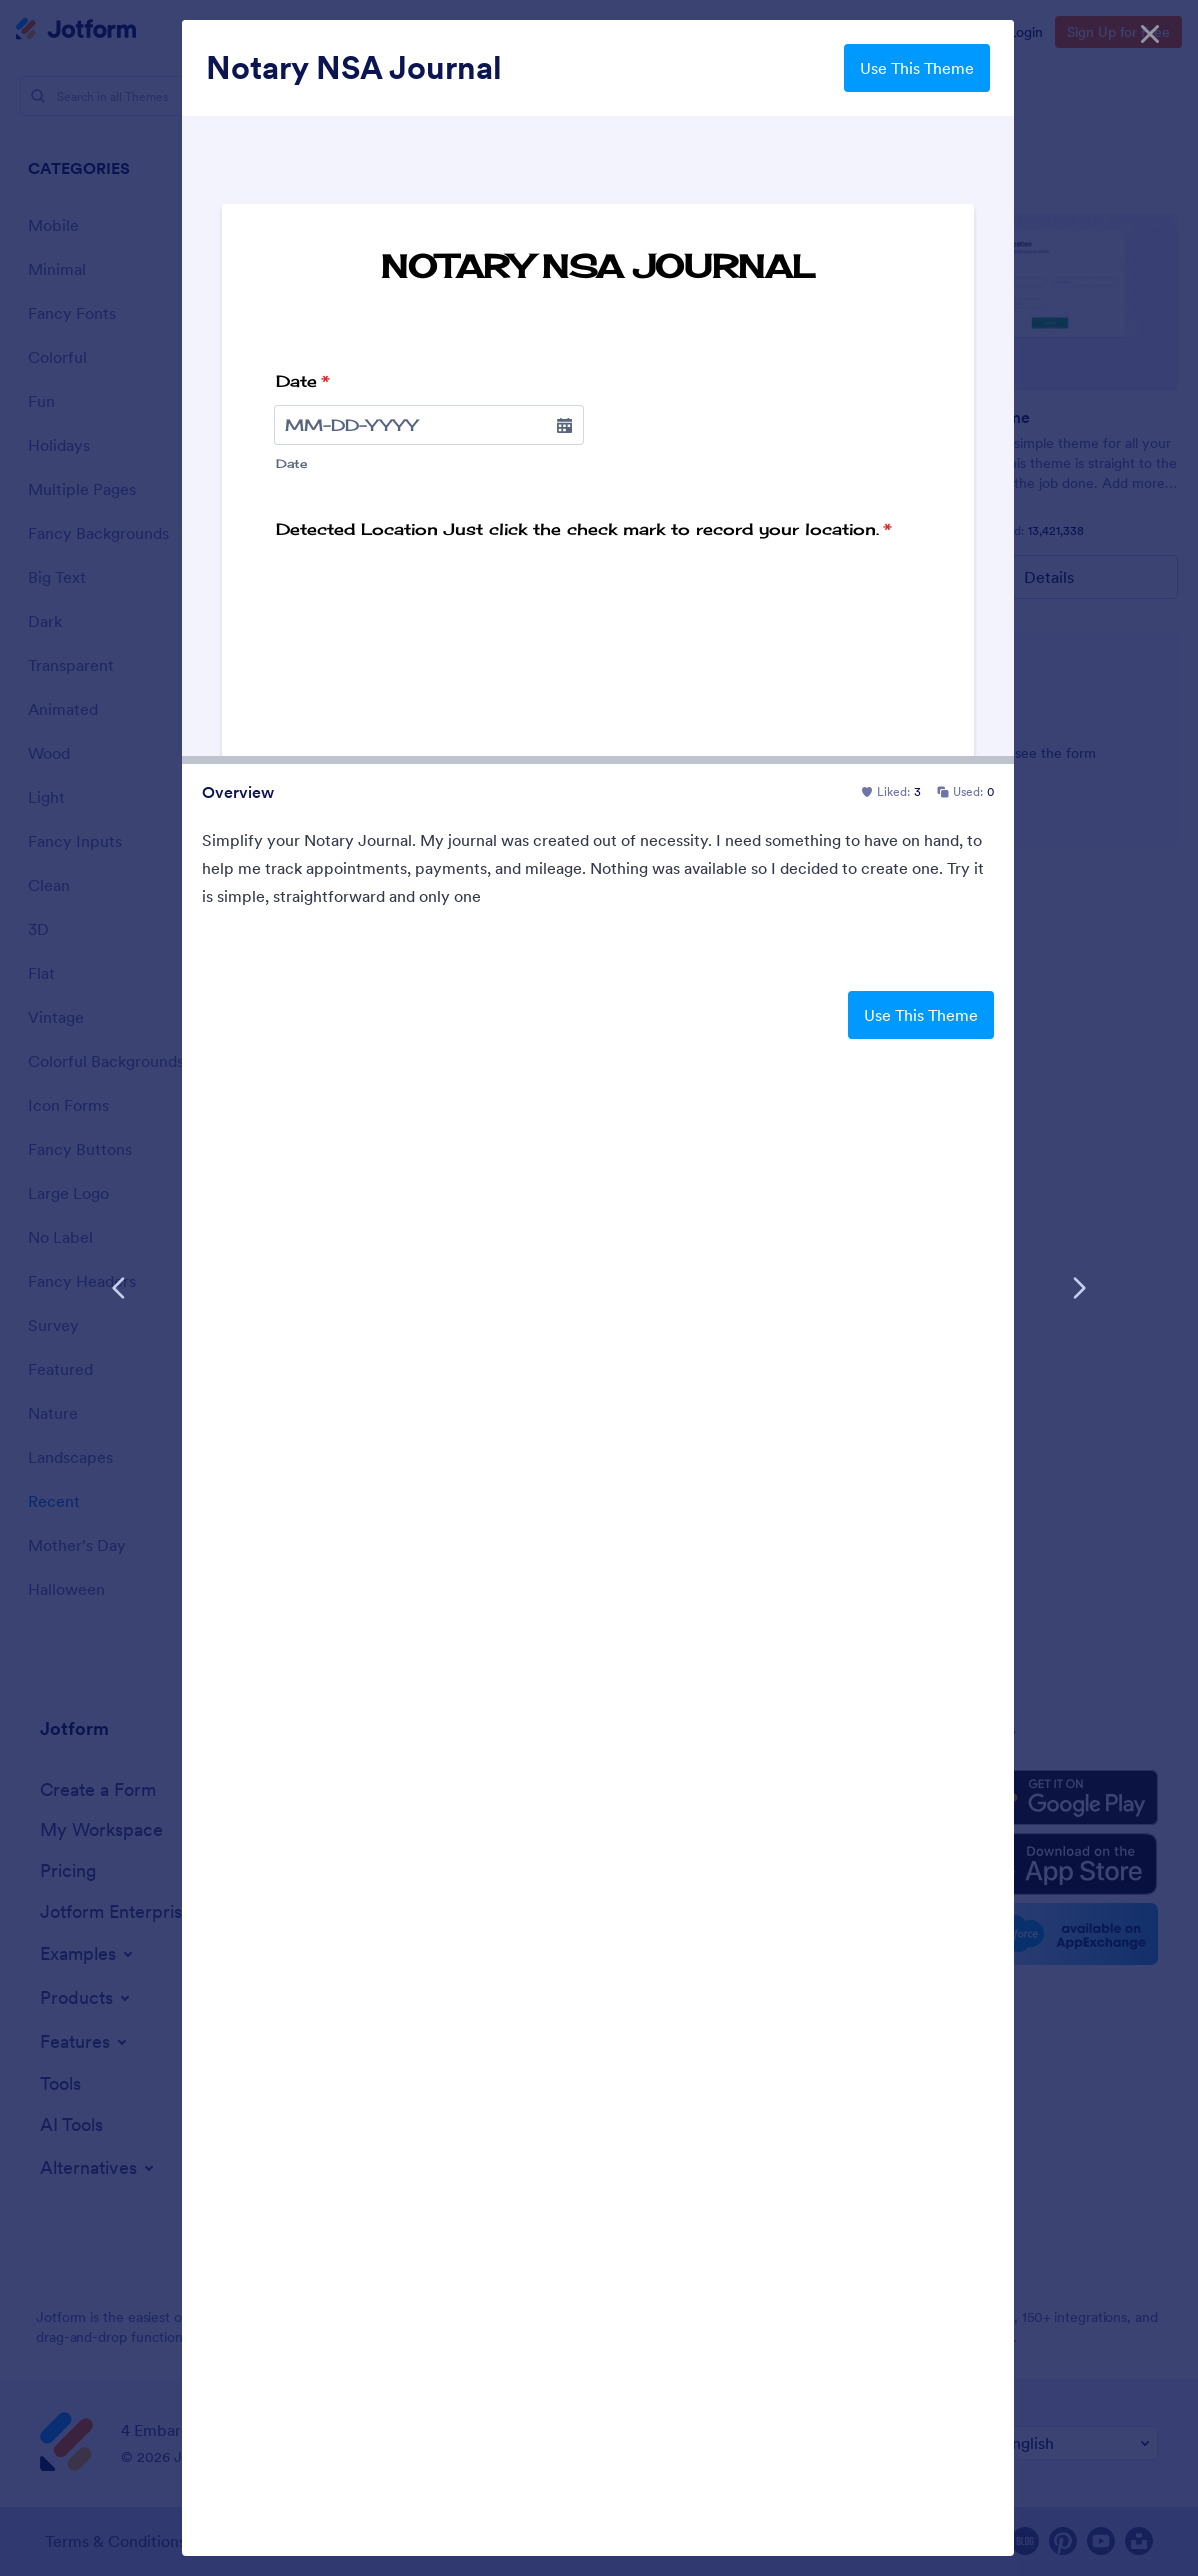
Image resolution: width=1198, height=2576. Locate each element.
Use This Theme (917, 68)
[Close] (1150, 30)
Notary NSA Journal (354, 68)
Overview (238, 792)
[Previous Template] (119, 1288)
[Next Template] (1079, 1288)
